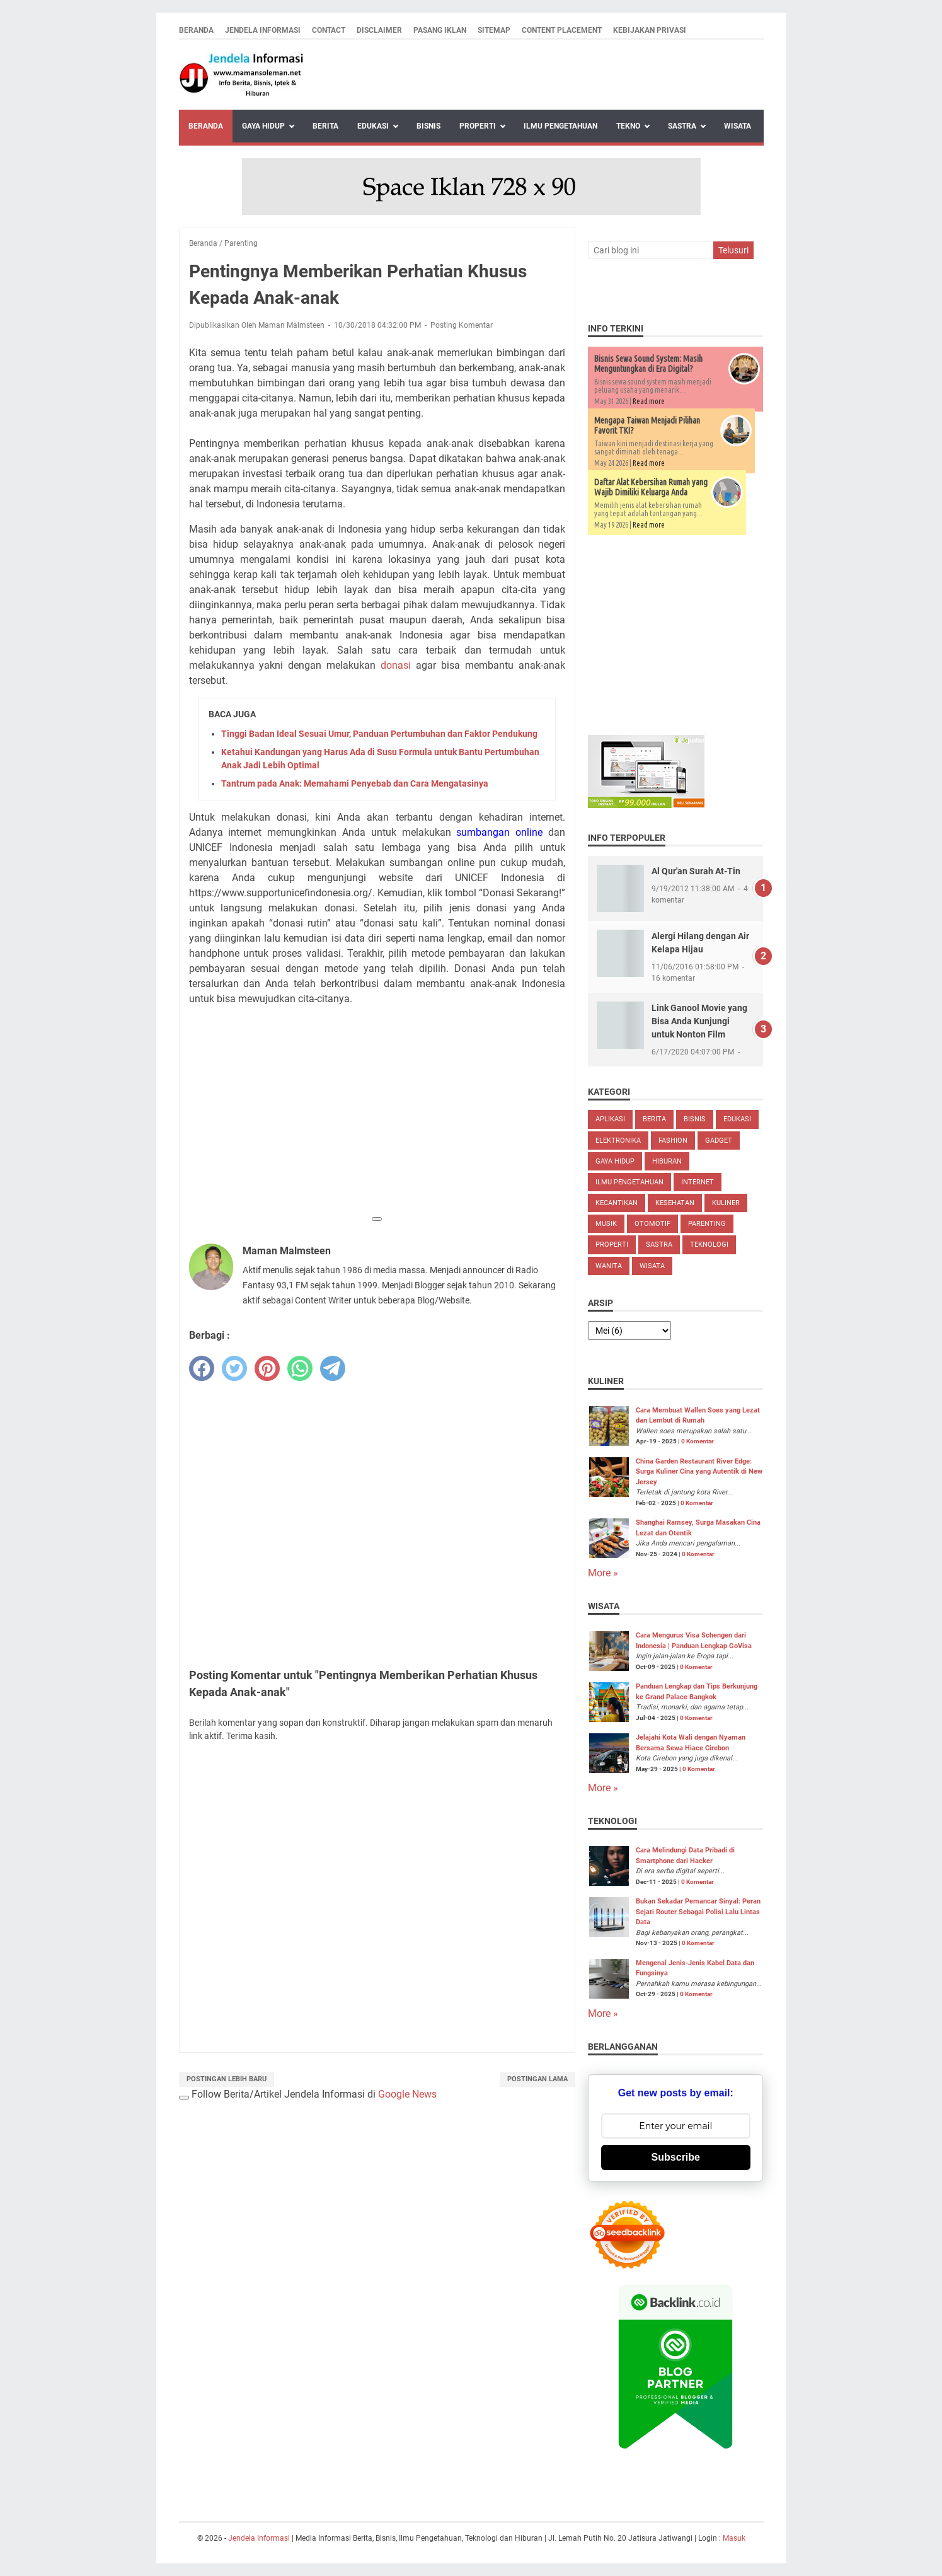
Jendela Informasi (263, 30)
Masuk (734, 2538)
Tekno (628, 126)
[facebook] (201, 1368)
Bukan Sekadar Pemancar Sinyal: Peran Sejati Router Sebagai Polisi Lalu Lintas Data (698, 1911)
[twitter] (234, 1368)
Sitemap (494, 30)
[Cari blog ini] (649, 250)
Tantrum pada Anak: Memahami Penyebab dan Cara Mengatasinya (354, 783)
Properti (477, 126)
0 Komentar (697, 1441)
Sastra (682, 126)
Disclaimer (379, 30)
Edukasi (373, 126)
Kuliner (726, 1203)
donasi (396, 665)
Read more (649, 401)
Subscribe (676, 2157)
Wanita (608, 1266)
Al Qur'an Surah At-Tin (696, 871)
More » (603, 1573)
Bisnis (428, 126)
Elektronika (618, 1140)
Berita (325, 126)
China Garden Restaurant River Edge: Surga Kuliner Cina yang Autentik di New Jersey (699, 1471)
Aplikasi (610, 1119)
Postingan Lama (537, 2079)
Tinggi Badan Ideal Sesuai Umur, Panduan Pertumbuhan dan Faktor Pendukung (379, 734)
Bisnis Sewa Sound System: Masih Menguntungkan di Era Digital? (648, 364)
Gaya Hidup (263, 126)
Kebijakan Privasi (649, 30)
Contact (328, 30)
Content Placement (562, 30)
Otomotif (652, 1224)
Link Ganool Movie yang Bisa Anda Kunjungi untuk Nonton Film (699, 1021)
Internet (697, 1182)
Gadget (718, 1140)
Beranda (196, 30)
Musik (606, 1224)
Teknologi (709, 1244)
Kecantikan (616, 1203)
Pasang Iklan (439, 30)
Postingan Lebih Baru (227, 2079)
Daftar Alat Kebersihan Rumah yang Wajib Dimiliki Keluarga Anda (651, 487)
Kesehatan (674, 1203)
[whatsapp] (300, 1368)
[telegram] (332, 1368)
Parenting (707, 1224)
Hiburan (667, 1161)
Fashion (672, 1140)
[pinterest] (267, 1368)
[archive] (629, 1330)
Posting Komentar (461, 325)
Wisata (737, 126)
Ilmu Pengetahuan (560, 126)
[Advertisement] (377, 1120)
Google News (407, 2094)
